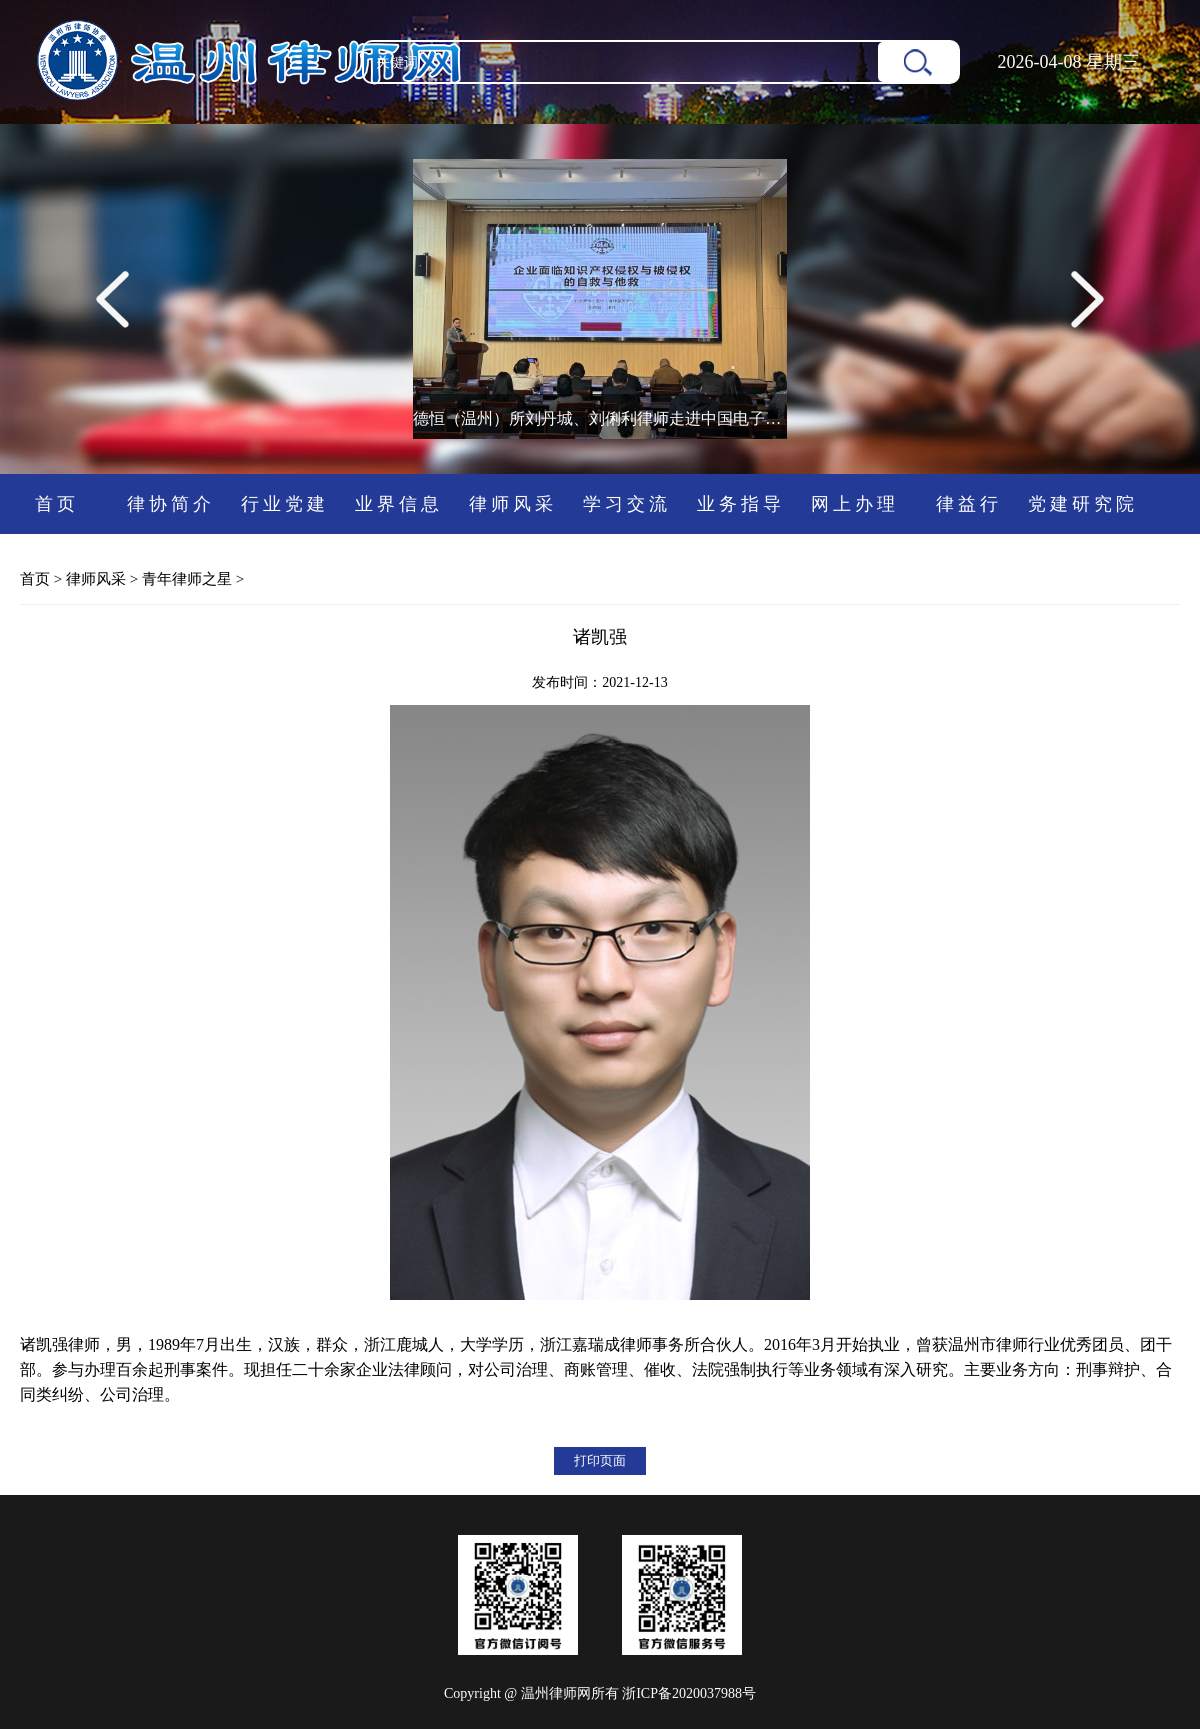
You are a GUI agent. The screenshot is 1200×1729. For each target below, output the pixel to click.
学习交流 (627, 504)
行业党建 (285, 504)
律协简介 (171, 504)
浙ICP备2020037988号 (689, 1693)
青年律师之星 (187, 579)
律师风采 (513, 504)
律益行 (969, 504)
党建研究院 (1083, 504)
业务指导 (741, 504)
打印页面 (600, 1460)
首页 (57, 504)
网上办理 (855, 504)
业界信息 (399, 504)
